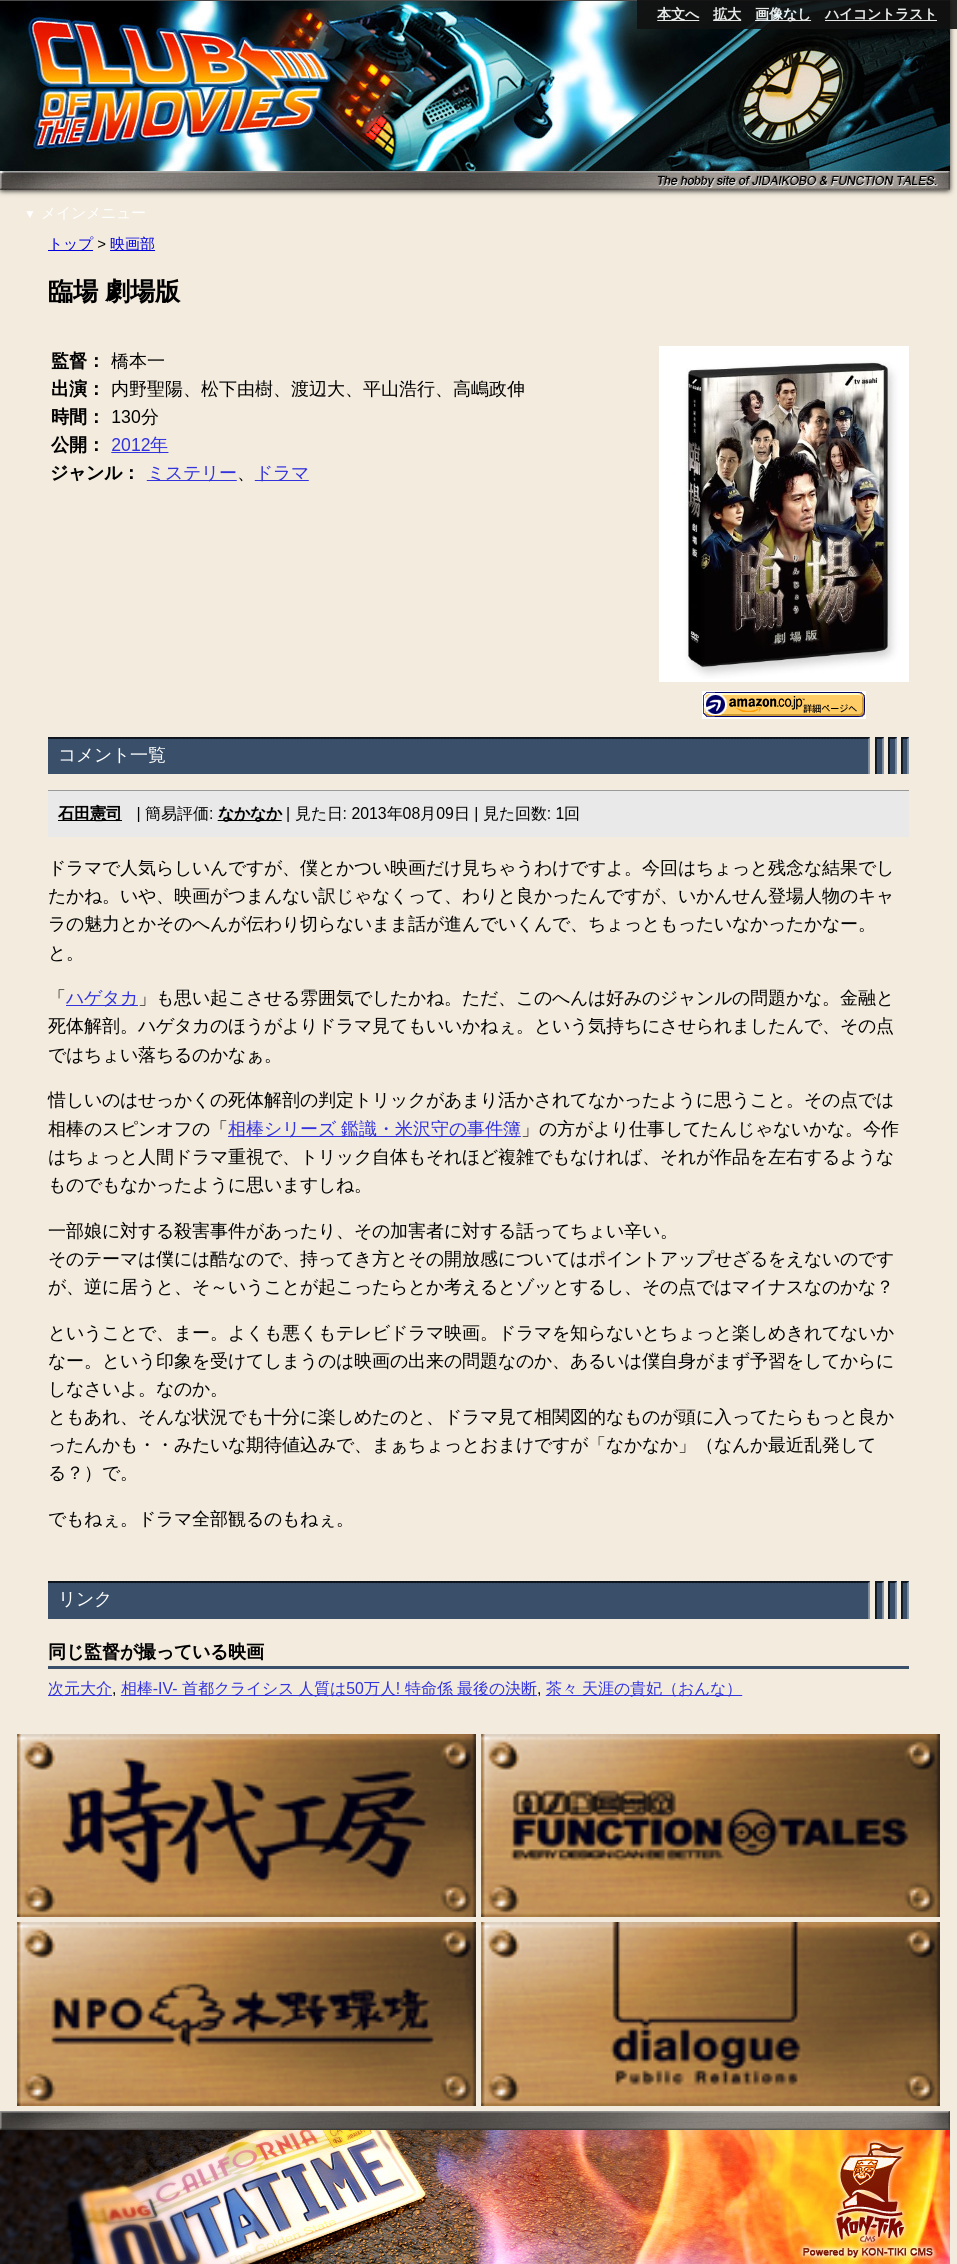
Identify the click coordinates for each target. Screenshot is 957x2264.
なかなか (250, 814)
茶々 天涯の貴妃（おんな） (644, 1689)
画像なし (783, 14)
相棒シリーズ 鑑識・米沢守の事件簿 (374, 1129)
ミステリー (192, 474)
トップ (70, 243)
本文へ (678, 14)
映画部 (132, 243)
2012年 (139, 446)
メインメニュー (85, 212)
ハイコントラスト (881, 14)
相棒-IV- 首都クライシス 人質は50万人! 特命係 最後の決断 (329, 1689)
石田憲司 (90, 814)
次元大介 (80, 1689)
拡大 (727, 14)
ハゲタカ (102, 999)
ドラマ (282, 474)
